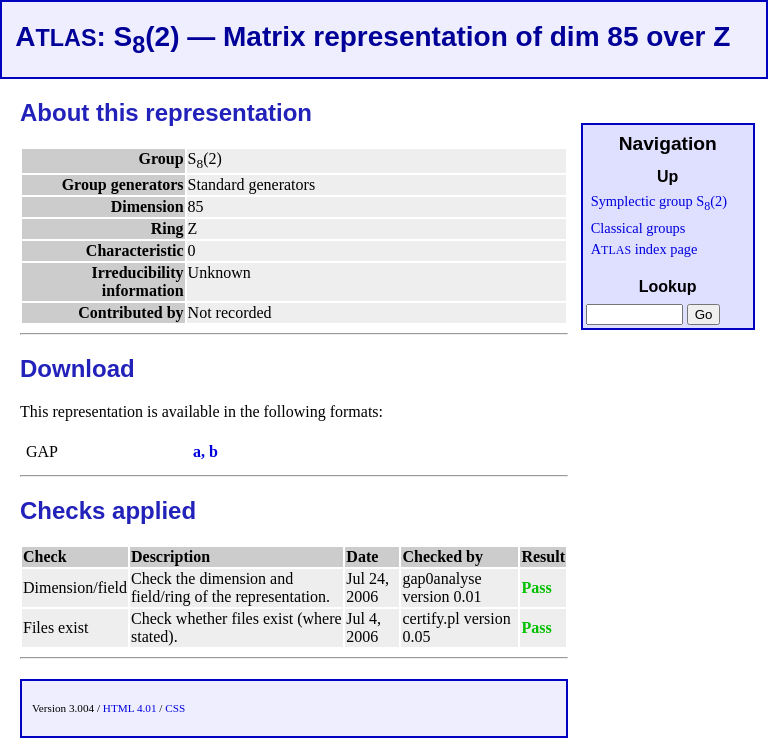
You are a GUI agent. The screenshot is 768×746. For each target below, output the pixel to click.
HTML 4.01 (130, 708)
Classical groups (638, 228)
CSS (175, 708)
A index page (644, 249)
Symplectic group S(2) (659, 201)
